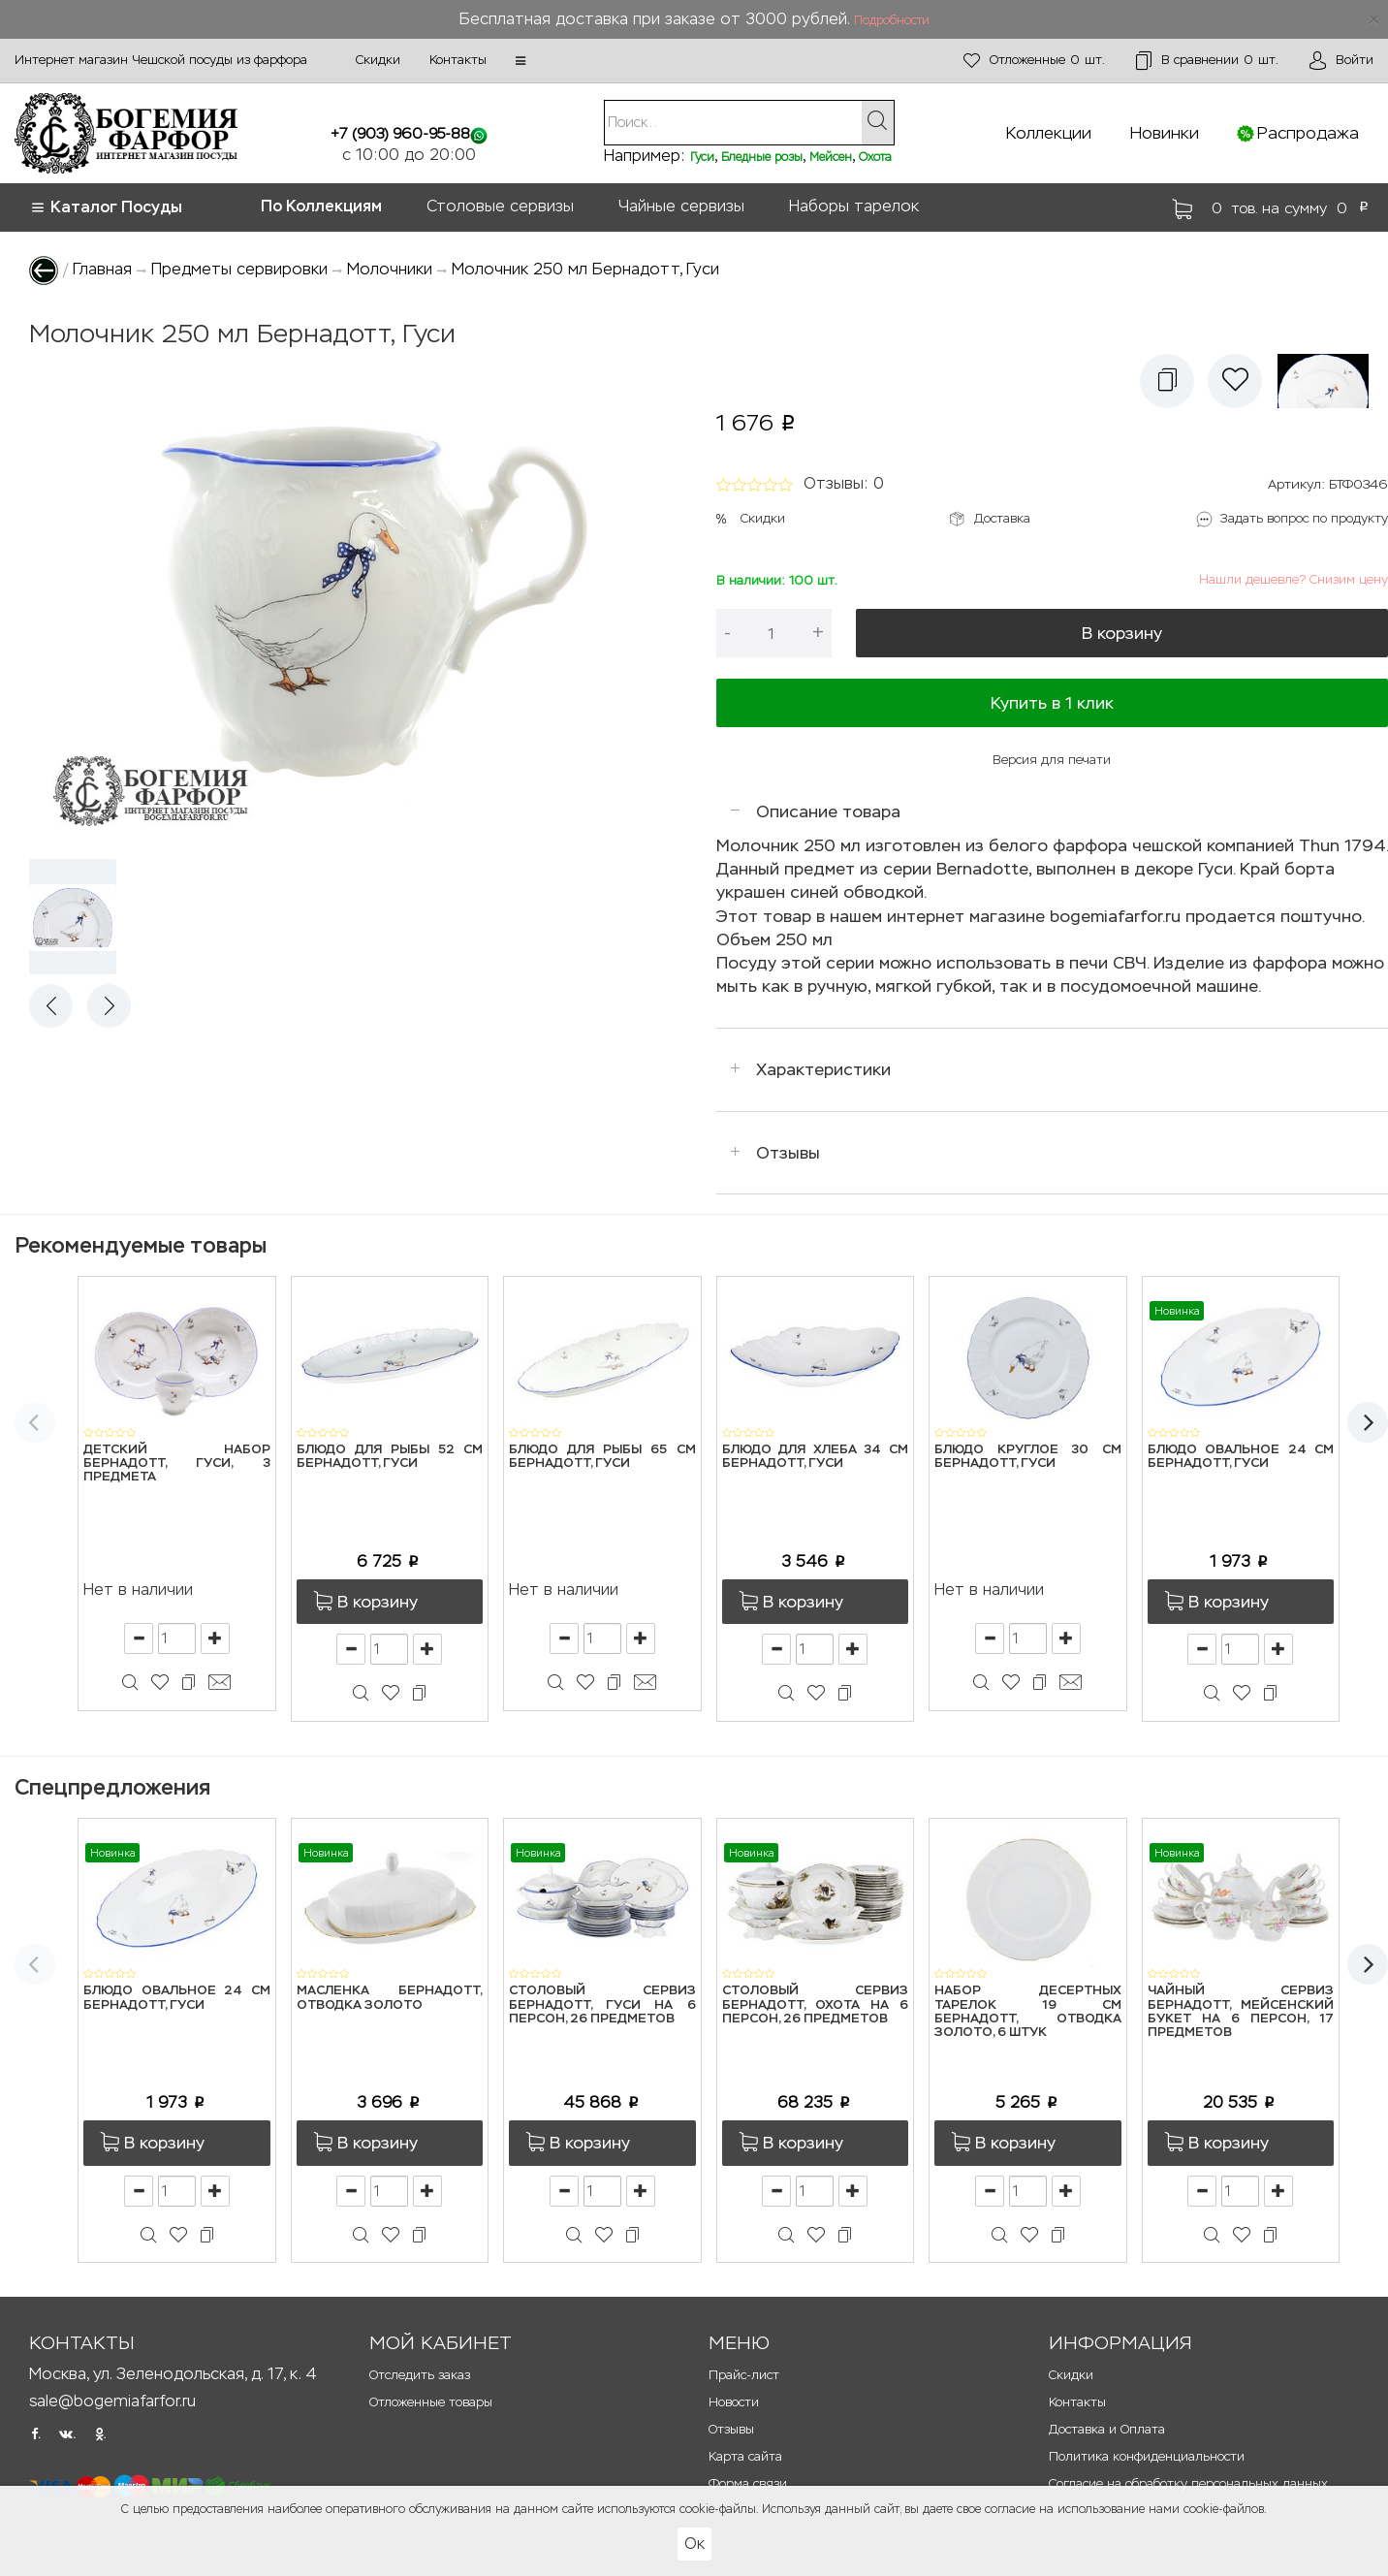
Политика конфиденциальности (1147, 2456)
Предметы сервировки (239, 269)
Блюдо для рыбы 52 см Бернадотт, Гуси (390, 1457)
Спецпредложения (112, 1787)
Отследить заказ (419, 2375)
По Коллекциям (321, 206)
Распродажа (1308, 132)
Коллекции (1048, 132)
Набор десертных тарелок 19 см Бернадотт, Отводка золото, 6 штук (1027, 2012)
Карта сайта (745, 2456)
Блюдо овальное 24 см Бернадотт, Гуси (1241, 1457)
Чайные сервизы (681, 206)
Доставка (1002, 518)
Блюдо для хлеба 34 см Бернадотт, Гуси (815, 1457)
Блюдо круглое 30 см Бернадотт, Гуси (1027, 1457)
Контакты (458, 59)
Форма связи (748, 2483)
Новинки (1164, 132)
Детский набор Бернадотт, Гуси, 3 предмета (176, 1464)
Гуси (702, 157)
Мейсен (830, 157)
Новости (734, 2402)
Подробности (892, 20)
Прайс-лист (744, 2375)
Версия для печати (1052, 759)
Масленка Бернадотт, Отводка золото (390, 1998)
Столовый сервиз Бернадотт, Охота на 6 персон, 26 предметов (815, 2005)
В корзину (1122, 633)
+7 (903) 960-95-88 (400, 133)
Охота (875, 157)
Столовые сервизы (500, 206)
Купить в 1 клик (1052, 703)
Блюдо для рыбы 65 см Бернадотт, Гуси (602, 1457)
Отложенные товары (430, 2402)
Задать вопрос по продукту (1304, 518)
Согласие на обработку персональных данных (1188, 2483)
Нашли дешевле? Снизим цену (1293, 579)
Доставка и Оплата (1107, 2429)
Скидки (378, 59)
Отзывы (788, 1152)
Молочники (389, 269)
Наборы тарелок (854, 206)
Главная (102, 269)
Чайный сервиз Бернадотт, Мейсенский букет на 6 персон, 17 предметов (1241, 2012)
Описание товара (828, 811)
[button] (520, 61)
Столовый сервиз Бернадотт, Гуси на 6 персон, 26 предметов (602, 2005)
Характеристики (823, 1069)
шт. (1034, 60)
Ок (694, 2543)
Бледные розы (762, 157)
